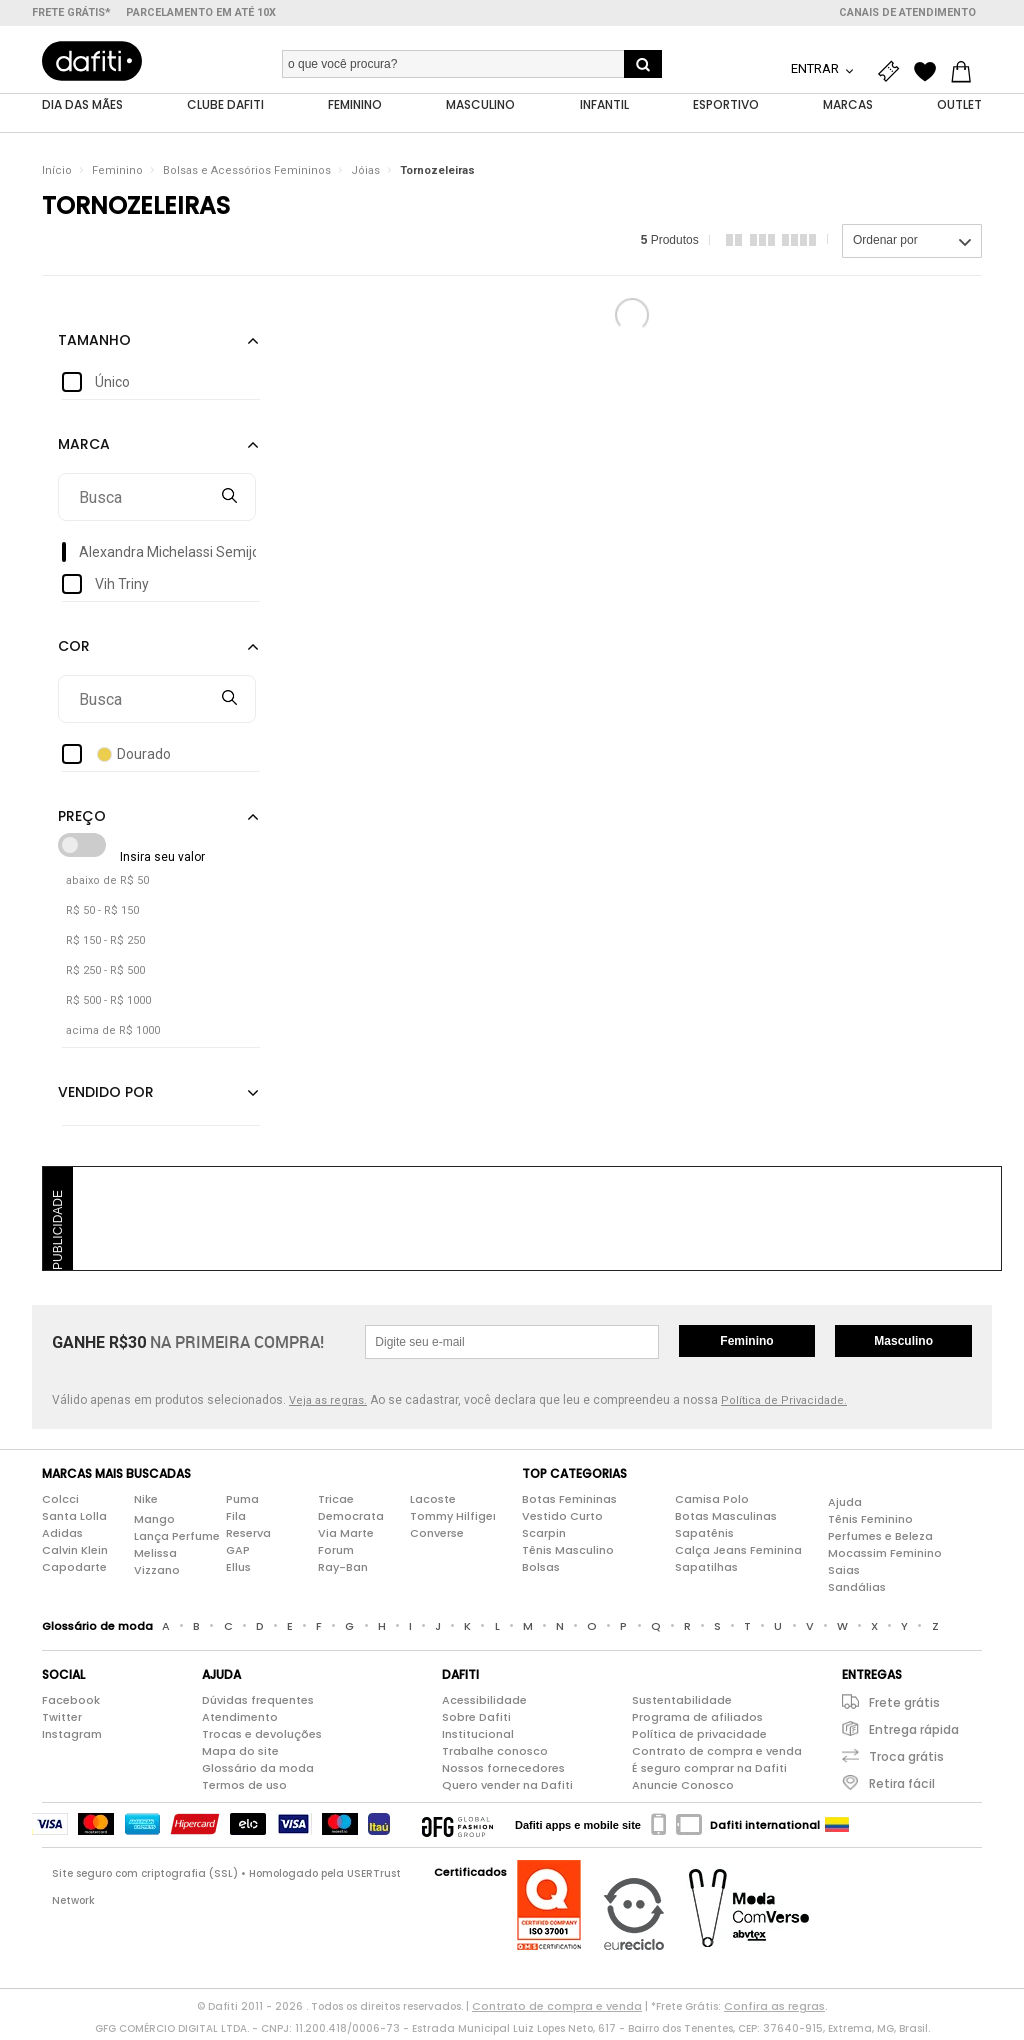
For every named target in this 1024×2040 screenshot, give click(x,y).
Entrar (816, 68)
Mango (154, 1522)
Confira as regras (774, 2010)
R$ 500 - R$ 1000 (108, 1004)
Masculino (903, 1345)
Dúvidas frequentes (258, 1704)
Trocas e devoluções (262, 1738)
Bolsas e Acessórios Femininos (247, 174)
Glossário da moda (258, 1772)
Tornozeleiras (437, 174)
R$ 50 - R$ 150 (102, 914)
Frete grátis (904, 1706)
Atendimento (240, 1721)
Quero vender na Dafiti (507, 1789)
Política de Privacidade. (784, 1404)
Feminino (117, 174)
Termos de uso (244, 1789)
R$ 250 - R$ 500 (105, 974)
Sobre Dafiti (476, 1721)
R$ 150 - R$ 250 (105, 944)
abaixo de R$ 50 (107, 884)
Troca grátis (906, 1760)
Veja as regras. (328, 1404)
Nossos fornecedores (503, 1772)
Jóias (365, 174)
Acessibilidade (484, 1704)
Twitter (62, 1721)
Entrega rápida (914, 1733)
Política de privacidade (699, 1738)
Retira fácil (902, 1787)
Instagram (72, 1738)
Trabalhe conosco (495, 1755)
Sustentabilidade (682, 1704)
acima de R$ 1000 (113, 1034)
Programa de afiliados (697, 1721)
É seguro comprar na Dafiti (709, 1772)
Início (57, 174)
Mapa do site (240, 1755)
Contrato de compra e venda (717, 1755)
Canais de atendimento (907, 12)
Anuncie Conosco (683, 1789)
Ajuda (845, 1505)
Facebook (71, 1704)
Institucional (478, 1738)
